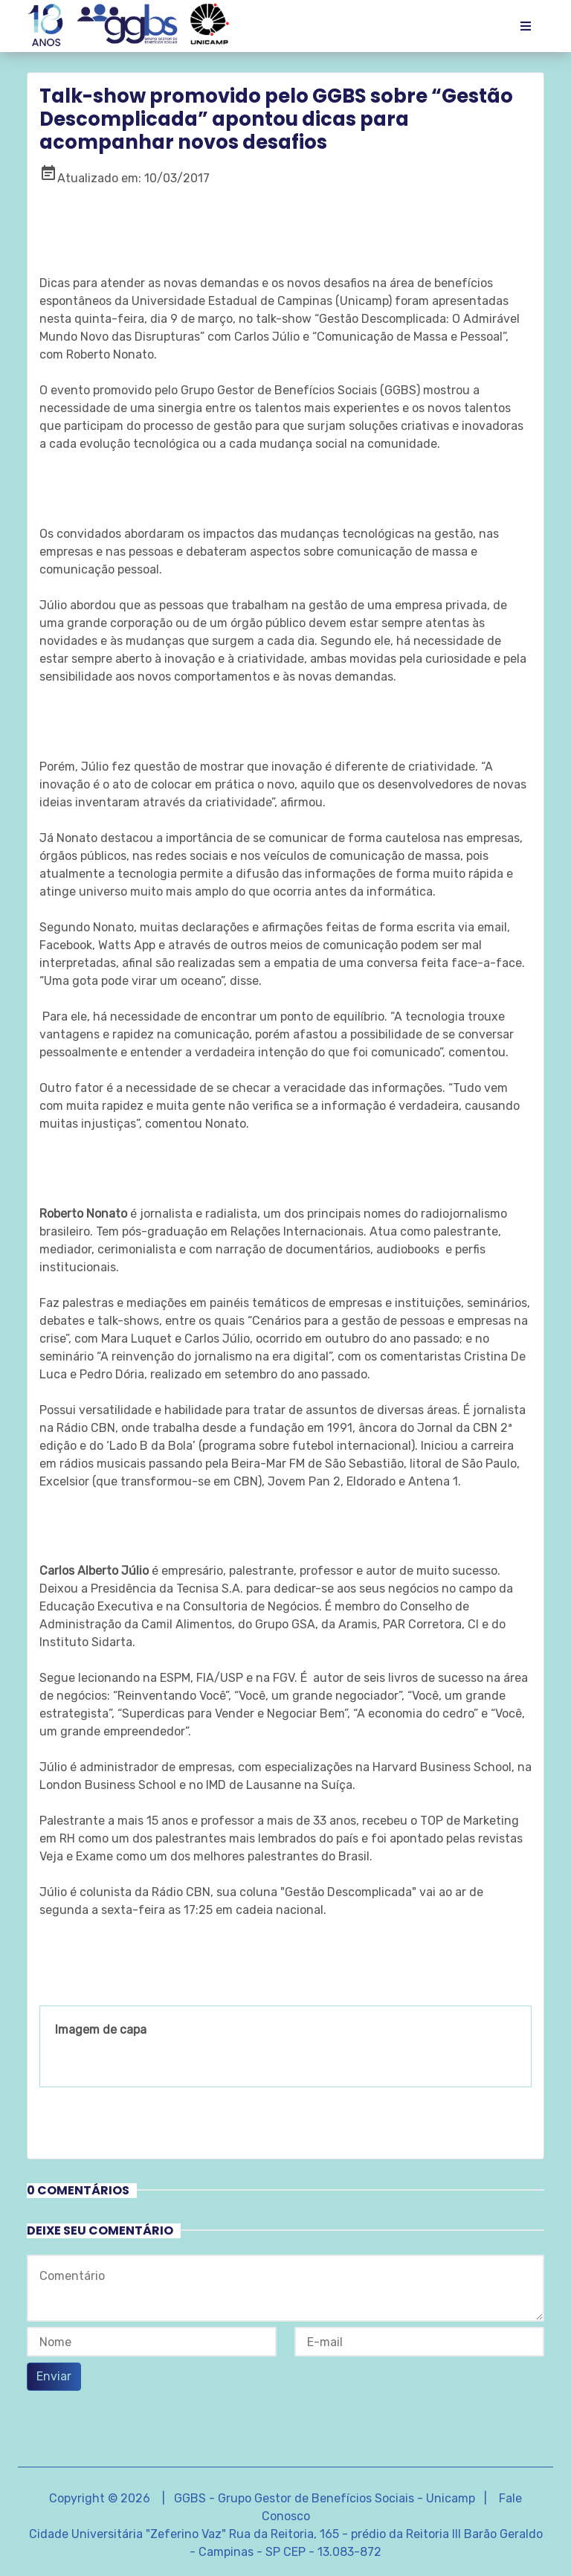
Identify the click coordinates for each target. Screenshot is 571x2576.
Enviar (53, 2376)
